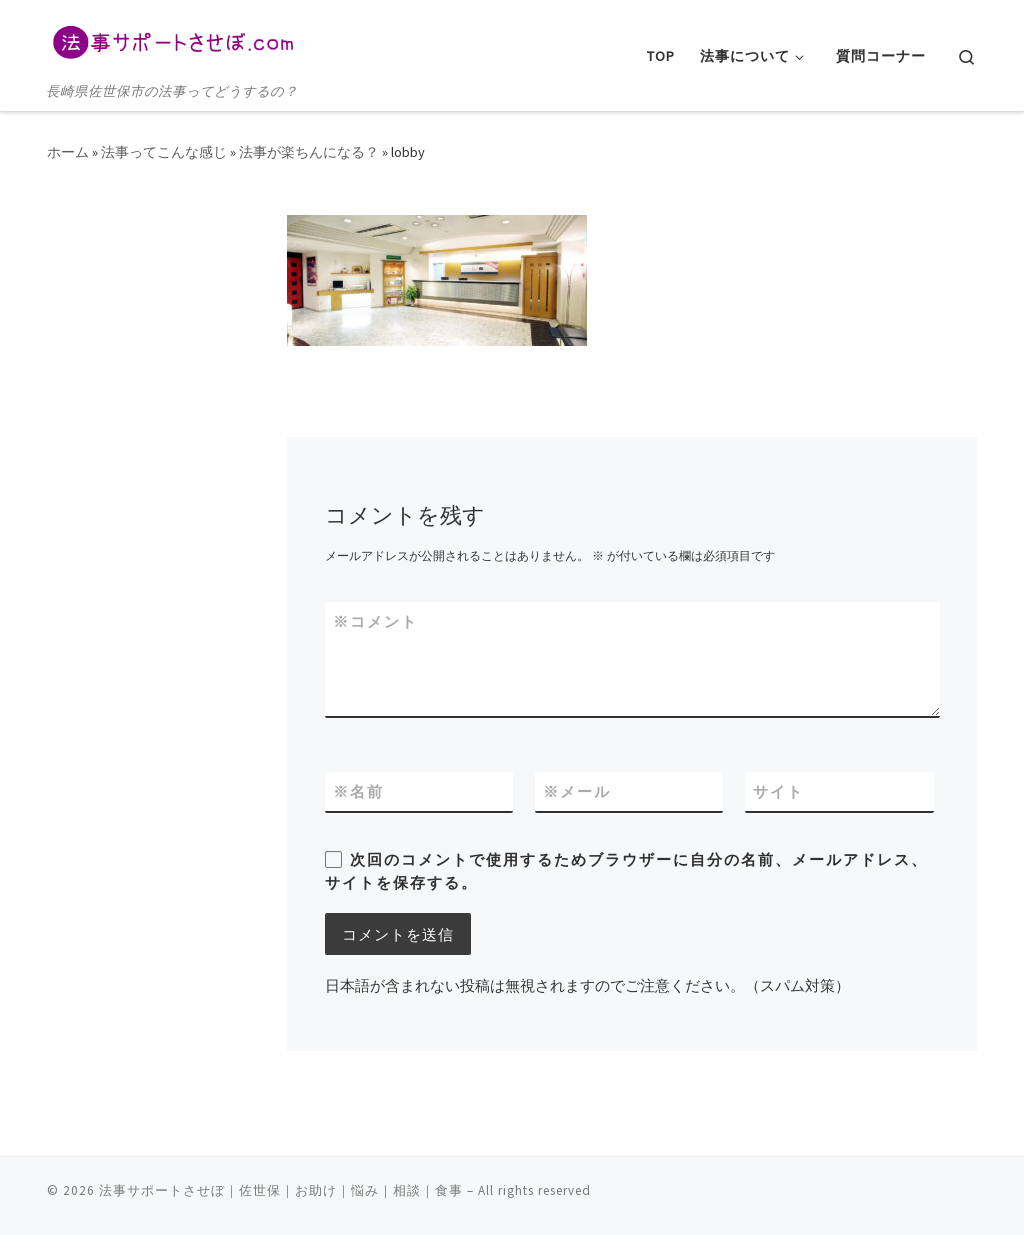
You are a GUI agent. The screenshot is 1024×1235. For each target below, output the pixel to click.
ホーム (68, 152)
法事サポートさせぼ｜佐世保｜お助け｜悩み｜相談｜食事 (281, 1190)
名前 (358, 791)
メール (577, 791)
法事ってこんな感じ (164, 152)
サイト (778, 791)
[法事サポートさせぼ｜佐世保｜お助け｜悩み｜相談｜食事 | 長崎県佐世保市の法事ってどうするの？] (172, 39)
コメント (375, 621)
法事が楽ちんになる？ (309, 152)
